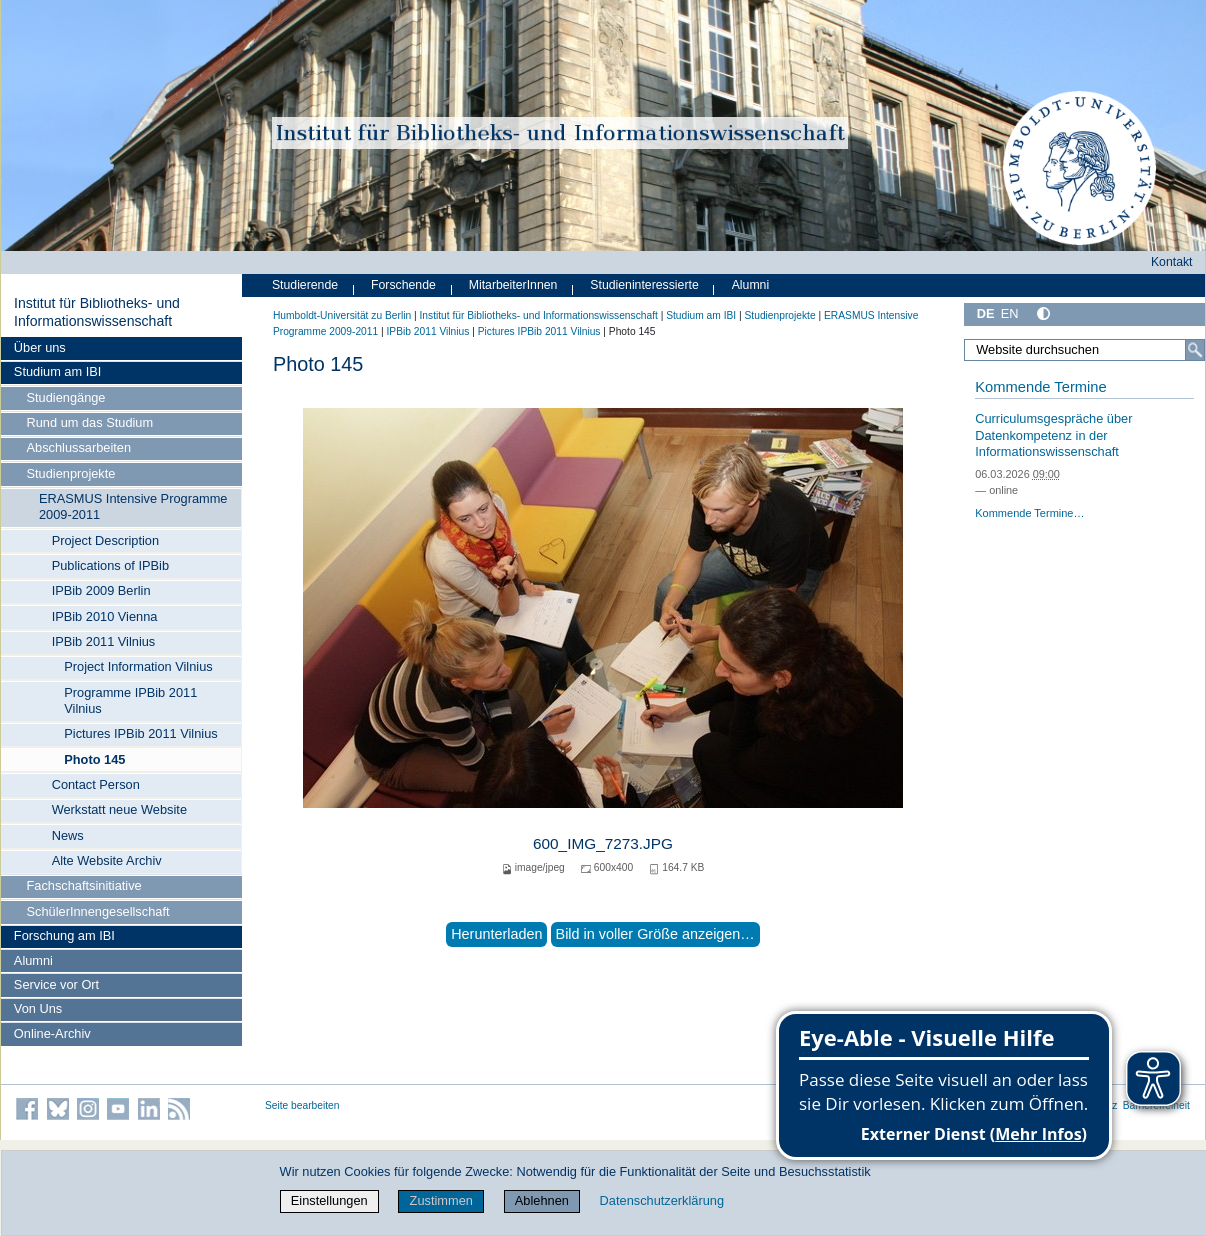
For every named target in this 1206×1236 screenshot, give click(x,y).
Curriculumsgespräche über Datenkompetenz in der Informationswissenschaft (1053, 435)
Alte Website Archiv (107, 860)
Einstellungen (329, 1200)
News (68, 835)
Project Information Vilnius (138, 666)
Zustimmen (441, 1200)
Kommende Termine (1040, 387)
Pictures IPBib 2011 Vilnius (140, 733)
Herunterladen (496, 934)
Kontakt (1172, 262)
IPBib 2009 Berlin (101, 590)
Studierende (305, 285)
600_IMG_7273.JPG (603, 843)
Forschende (403, 285)
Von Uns (38, 1008)
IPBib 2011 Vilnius (104, 641)
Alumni (33, 960)
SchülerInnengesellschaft (98, 911)
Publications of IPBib (110, 565)
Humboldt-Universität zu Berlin (342, 315)
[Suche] (1195, 350)
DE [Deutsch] (986, 313)
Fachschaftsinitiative (84, 885)
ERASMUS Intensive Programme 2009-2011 (133, 506)
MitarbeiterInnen (513, 285)
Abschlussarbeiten (79, 447)
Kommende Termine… (1029, 513)
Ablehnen (542, 1200)
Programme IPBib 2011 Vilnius (130, 700)
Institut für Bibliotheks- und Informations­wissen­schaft (97, 312)
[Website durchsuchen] (1084, 350)
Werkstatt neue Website (119, 809)
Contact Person (96, 784)
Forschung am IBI (64, 935)
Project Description (105, 540)
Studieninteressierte (644, 285)
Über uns (40, 347)
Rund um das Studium (90, 422)
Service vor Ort (56, 984)
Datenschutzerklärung (662, 1200)
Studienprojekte (71, 473)
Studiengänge (66, 397)
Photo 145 (94, 759)
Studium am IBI (57, 371)
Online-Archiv (52, 1033)
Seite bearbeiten (302, 1105)
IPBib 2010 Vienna (105, 616)
